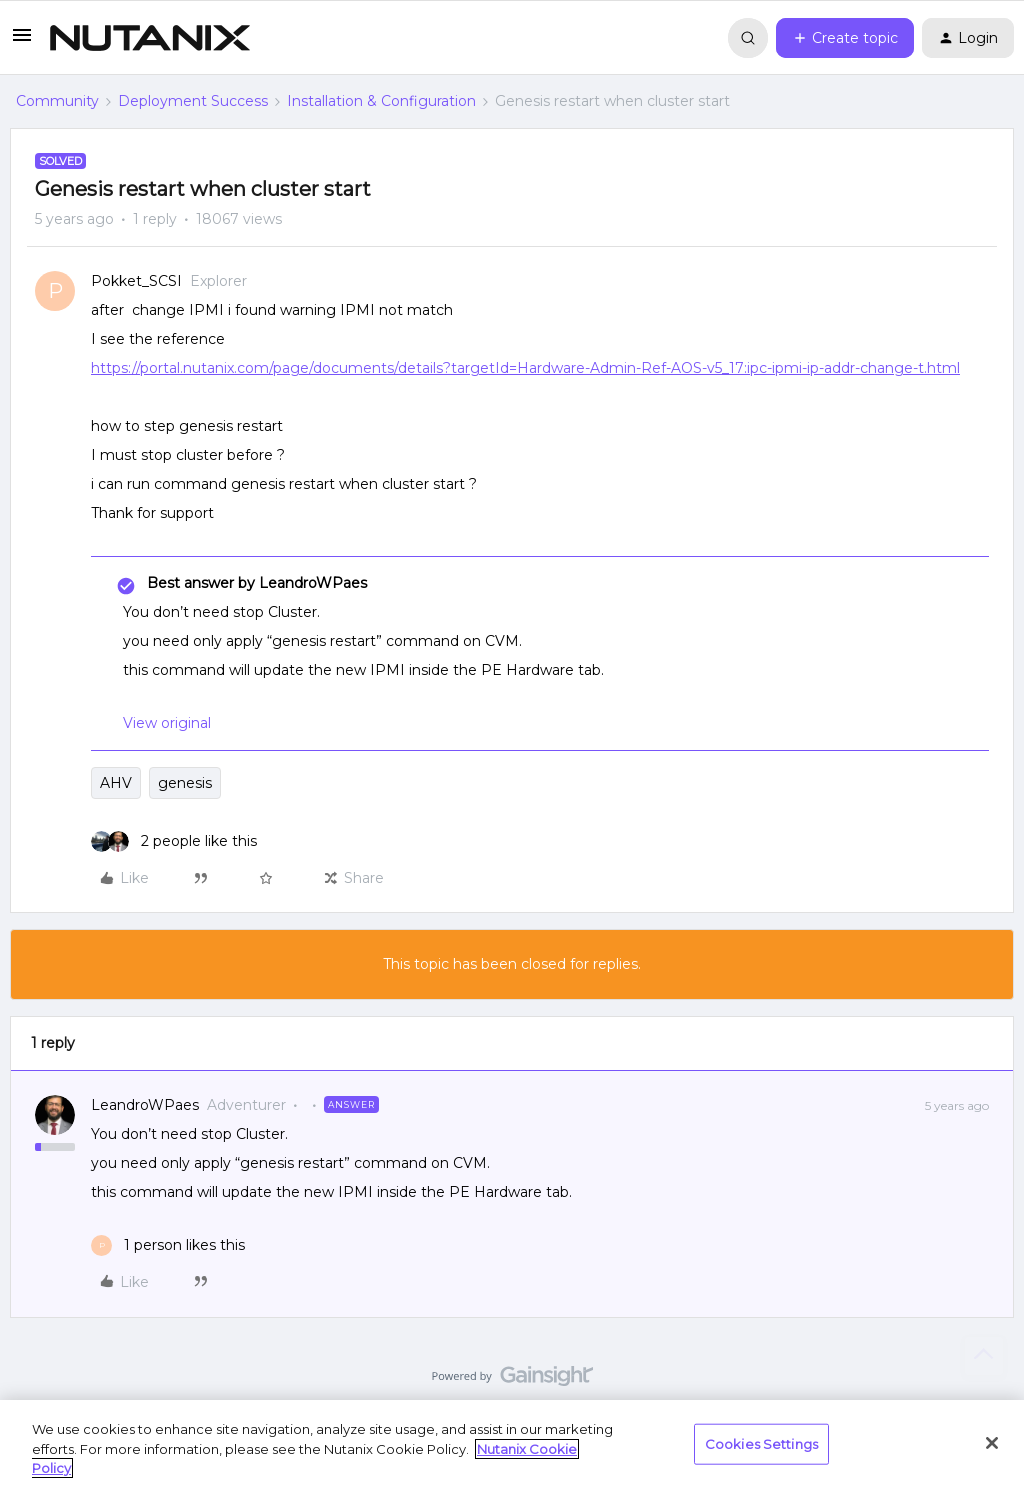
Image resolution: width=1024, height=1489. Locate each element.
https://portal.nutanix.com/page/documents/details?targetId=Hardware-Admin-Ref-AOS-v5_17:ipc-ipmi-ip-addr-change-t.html (525, 368)
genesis (185, 783)
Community (57, 101)
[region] (512, 1444)
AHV (116, 783)
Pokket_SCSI (136, 281)
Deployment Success (193, 101)
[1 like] (168, 1245)
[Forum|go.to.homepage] (150, 38)
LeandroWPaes (145, 1105)
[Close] (992, 1443)
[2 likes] (174, 841)
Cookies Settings (761, 1443)
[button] (22, 42)
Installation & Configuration (381, 101)
